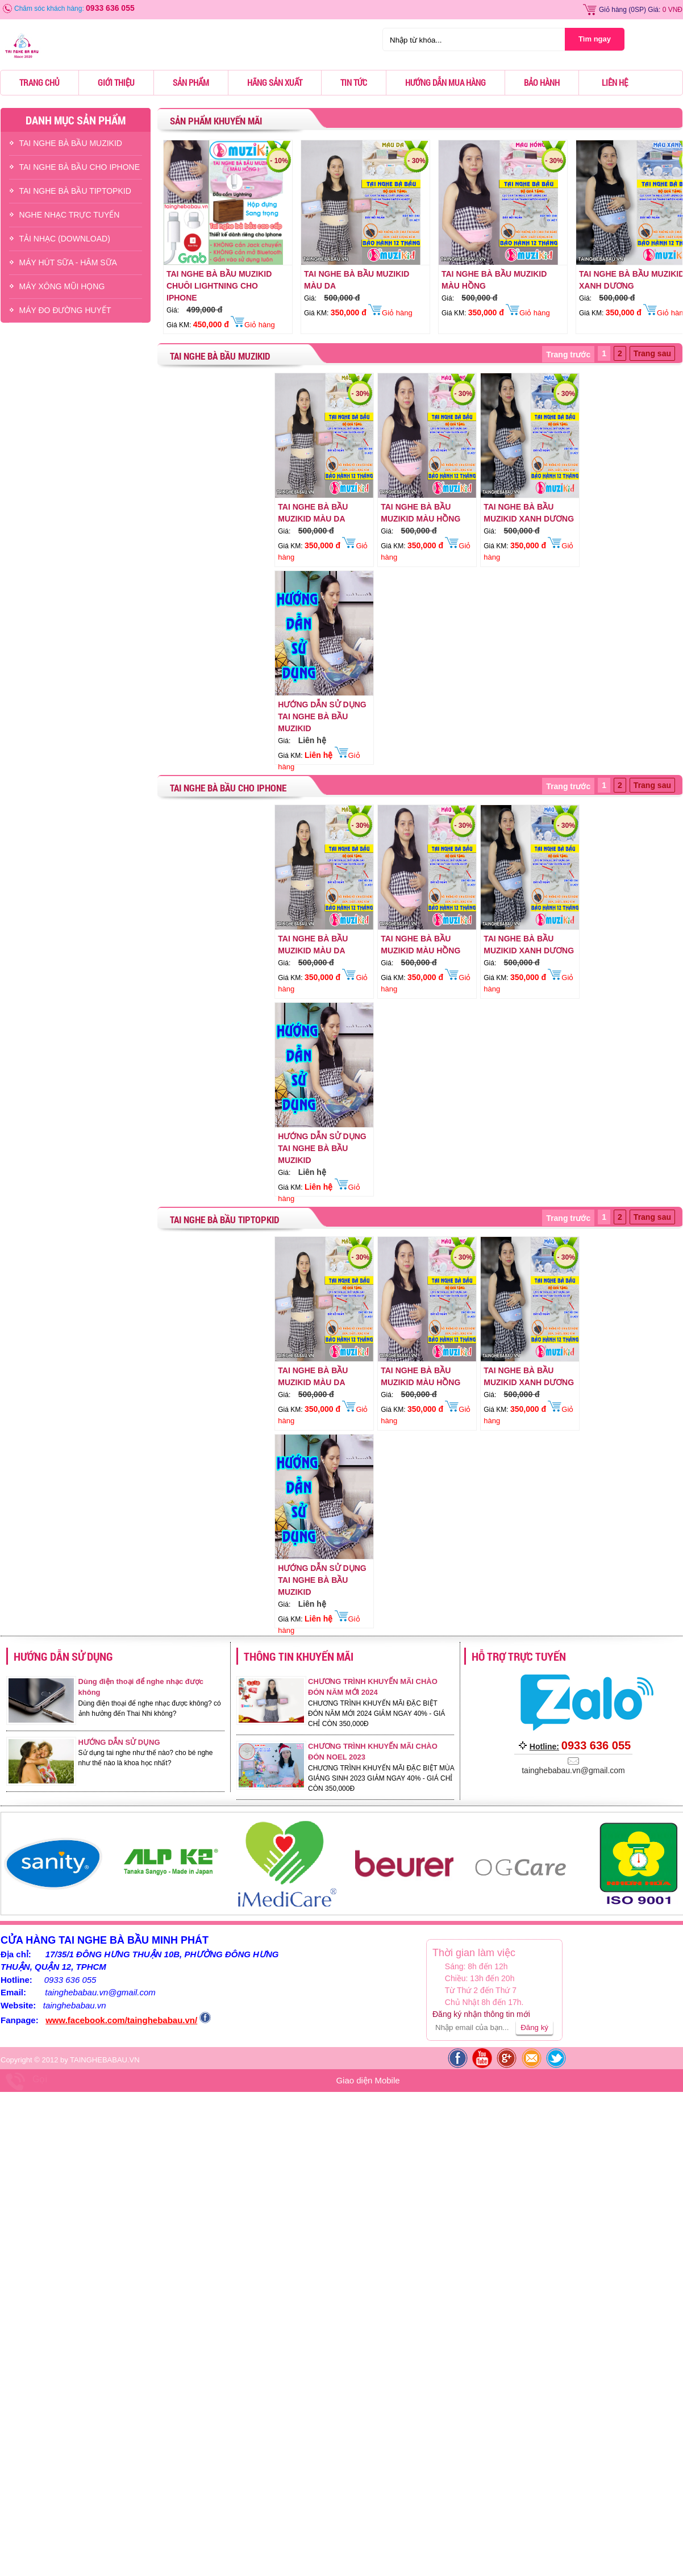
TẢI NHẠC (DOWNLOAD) (64, 238)
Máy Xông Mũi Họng (62, 286)
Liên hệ (615, 82)
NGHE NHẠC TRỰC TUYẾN (69, 214)
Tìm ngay (594, 39)
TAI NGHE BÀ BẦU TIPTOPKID (75, 190)
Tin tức (353, 82)
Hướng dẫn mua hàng (445, 82)
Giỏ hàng (613, 10)
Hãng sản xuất (274, 82)
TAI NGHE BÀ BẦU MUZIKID (70, 143)
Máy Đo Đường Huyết (65, 310)
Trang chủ (39, 82)
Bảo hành (542, 82)
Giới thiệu (116, 82)
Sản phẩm (191, 82)
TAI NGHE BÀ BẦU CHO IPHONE (79, 167)
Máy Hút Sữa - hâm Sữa (68, 262)
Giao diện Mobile (367, 2080)
